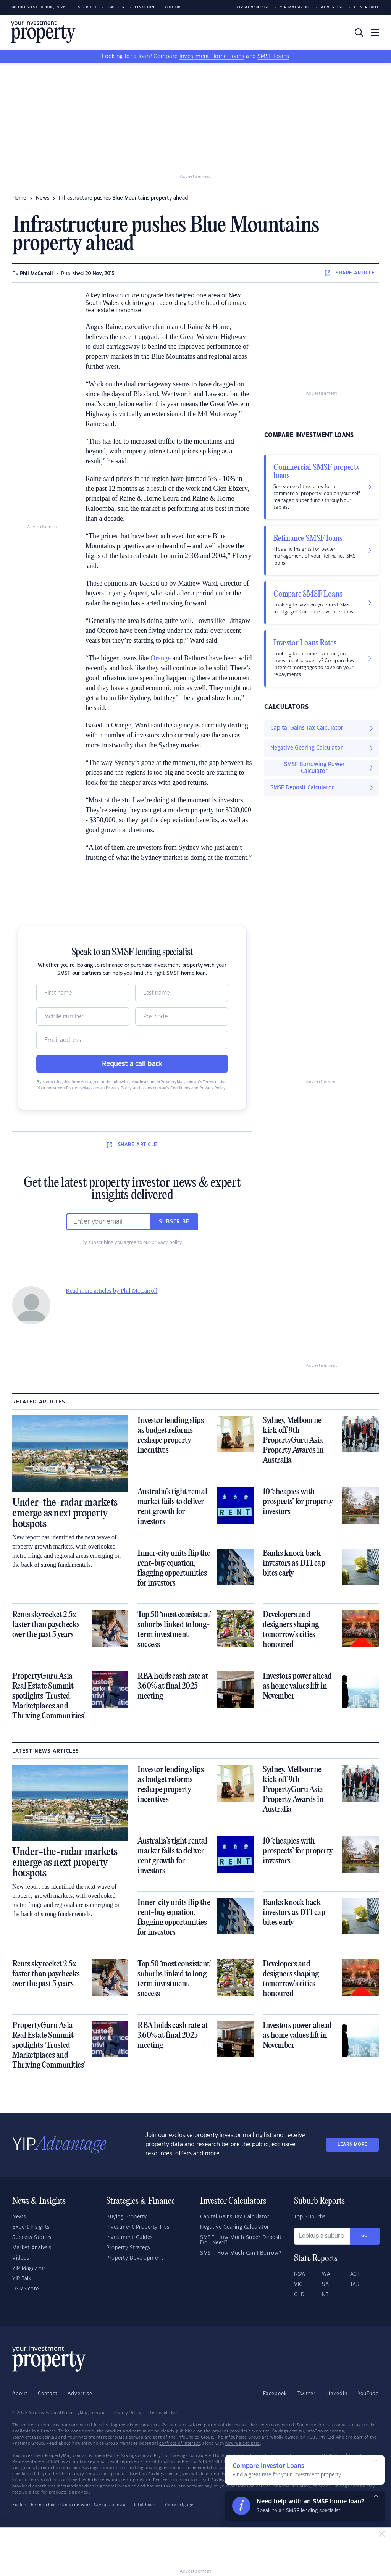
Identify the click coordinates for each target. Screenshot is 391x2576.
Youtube (174, 7)
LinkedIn (145, 7)
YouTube (368, 2393)
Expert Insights (31, 2227)
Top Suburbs (310, 2217)
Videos (20, 2258)
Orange (160, 658)
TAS (355, 2284)
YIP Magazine (295, 7)
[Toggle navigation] (375, 32)
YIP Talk (21, 2278)
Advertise (332, 7)
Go (364, 2236)
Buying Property (126, 2217)
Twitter (116, 7)
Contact (48, 2393)
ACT (355, 2274)
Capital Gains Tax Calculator (234, 2217)
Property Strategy (128, 2247)
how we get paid (242, 2443)
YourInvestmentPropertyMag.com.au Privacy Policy (84, 1088)
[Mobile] (82, 1016)
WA (326, 2274)
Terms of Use (163, 2413)
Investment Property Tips (137, 2227)
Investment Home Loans (211, 56)
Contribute (367, 7)
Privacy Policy (127, 2413)
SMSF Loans (273, 56)
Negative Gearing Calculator (234, 2227)
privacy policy (167, 1242)
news (42, 198)
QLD (299, 2294)
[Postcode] (181, 1016)
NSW (300, 2274)
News (19, 2217)
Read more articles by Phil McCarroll (111, 1290)
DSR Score (25, 2289)
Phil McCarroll (36, 273)
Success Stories (32, 2237)
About (19, 2393)
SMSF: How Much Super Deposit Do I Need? (240, 2240)
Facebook (86, 7)
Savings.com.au (110, 2505)
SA (325, 2284)
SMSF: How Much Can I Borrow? (240, 2253)
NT (325, 2294)
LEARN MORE (352, 2144)
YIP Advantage (253, 7)
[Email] (132, 1040)
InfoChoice (145, 2505)
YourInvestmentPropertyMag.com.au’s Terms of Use (179, 1082)
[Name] (82, 993)
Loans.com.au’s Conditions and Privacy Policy (183, 1088)
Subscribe (174, 1221)
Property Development (134, 2258)
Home (19, 198)
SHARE (350, 273)
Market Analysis (32, 2247)
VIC (298, 2284)
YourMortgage (179, 2505)
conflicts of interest (179, 2443)
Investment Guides (129, 2237)
